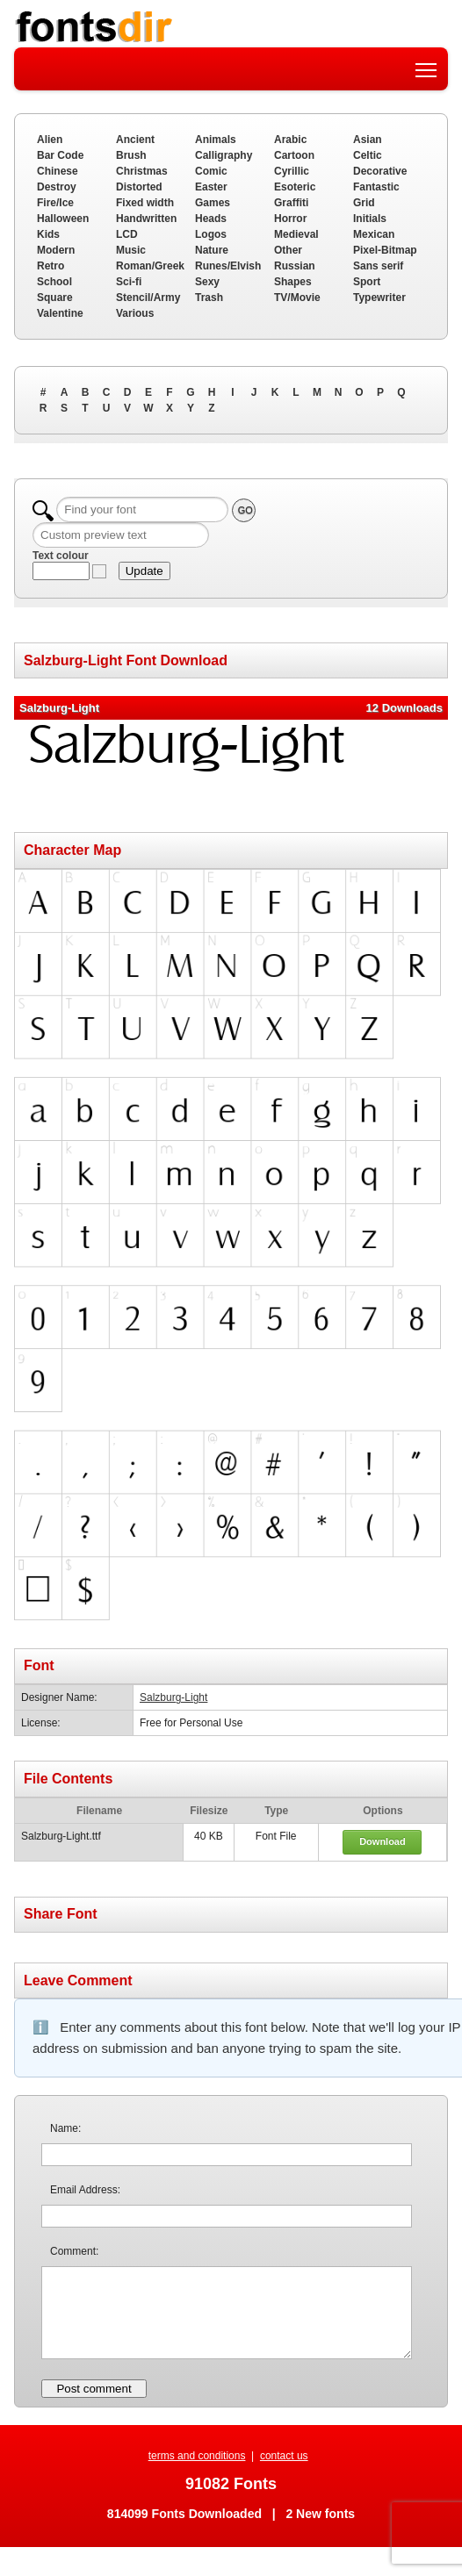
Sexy (207, 282)
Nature (211, 250)
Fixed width (145, 203)
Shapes (293, 282)
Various (135, 313)
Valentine (60, 313)
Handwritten (146, 218)
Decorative (380, 171)
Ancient (135, 139)
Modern (56, 250)
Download (382, 1841)
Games (212, 203)
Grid (364, 203)
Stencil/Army (148, 297)
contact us (284, 2456)
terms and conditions (197, 2456)
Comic (211, 171)
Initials (369, 218)
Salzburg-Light (173, 1697)
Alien (49, 139)
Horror (290, 218)
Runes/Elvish (228, 266)
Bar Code (60, 155)
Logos (211, 234)
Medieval (296, 234)
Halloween (63, 218)
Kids (48, 234)
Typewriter (379, 297)
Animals (215, 139)
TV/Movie (297, 297)
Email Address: (85, 2190)
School (54, 282)
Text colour (60, 555)
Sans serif (378, 266)
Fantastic (376, 187)
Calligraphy (223, 155)
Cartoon (294, 155)
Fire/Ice (55, 203)
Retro (50, 266)
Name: (65, 2128)
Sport (366, 282)
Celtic (367, 155)
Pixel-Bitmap (385, 250)
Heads (211, 218)
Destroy (56, 187)
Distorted (139, 187)
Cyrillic (291, 171)
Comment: (74, 2251)
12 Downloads (404, 707)
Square (55, 297)
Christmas (142, 171)
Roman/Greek (150, 266)
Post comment (93, 2388)
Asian (367, 139)
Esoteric (294, 187)
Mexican (373, 234)
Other (288, 250)
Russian (294, 266)
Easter (211, 187)
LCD (127, 234)
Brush (131, 155)
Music (131, 250)
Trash (209, 297)
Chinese (57, 171)
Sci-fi (128, 282)
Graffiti (291, 203)
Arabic (290, 139)
